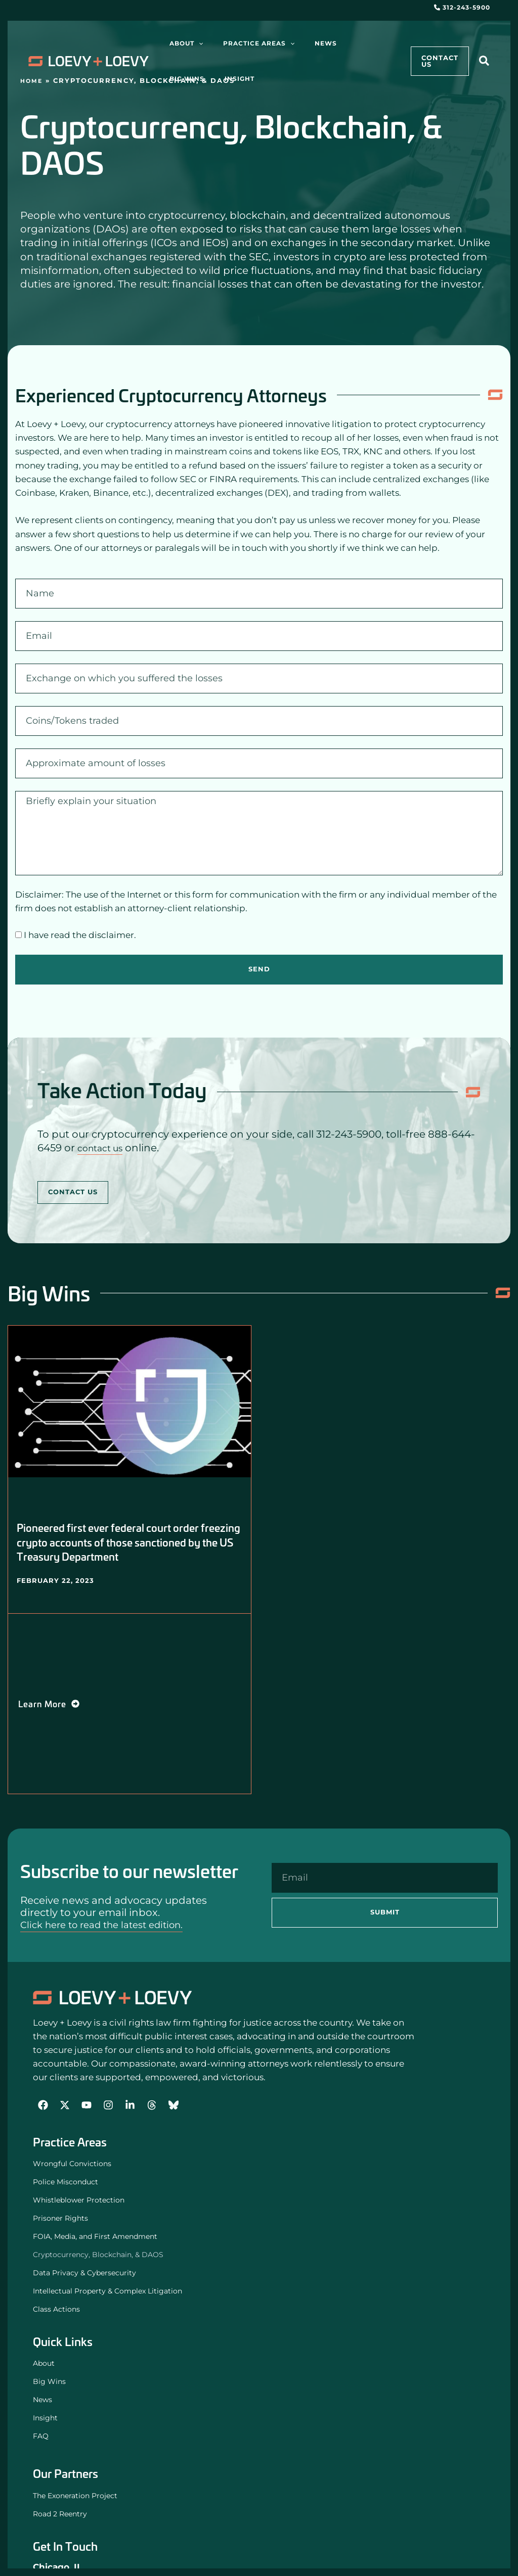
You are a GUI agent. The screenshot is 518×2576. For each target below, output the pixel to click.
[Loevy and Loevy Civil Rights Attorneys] (112, 1997)
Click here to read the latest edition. (109, 1925)
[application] (193, 43)
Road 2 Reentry (60, 2513)
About (44, 2363)
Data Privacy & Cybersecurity (84, 2273)
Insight (45, 2418)
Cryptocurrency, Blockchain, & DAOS (98, 2255)
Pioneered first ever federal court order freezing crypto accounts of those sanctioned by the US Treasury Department (127, 1542)
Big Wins (49, 2381)
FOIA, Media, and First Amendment (95, 2236)
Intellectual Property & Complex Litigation (107, 2291)
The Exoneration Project (75, 2495)
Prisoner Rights (60, 2218)
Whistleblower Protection (78, 2200)
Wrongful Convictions (72, 2164)
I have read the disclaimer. (80, 935)
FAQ (41, 2436)
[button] (484, 62)
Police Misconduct (65, 2182)
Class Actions (59, 2310)
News (42, 2400)
